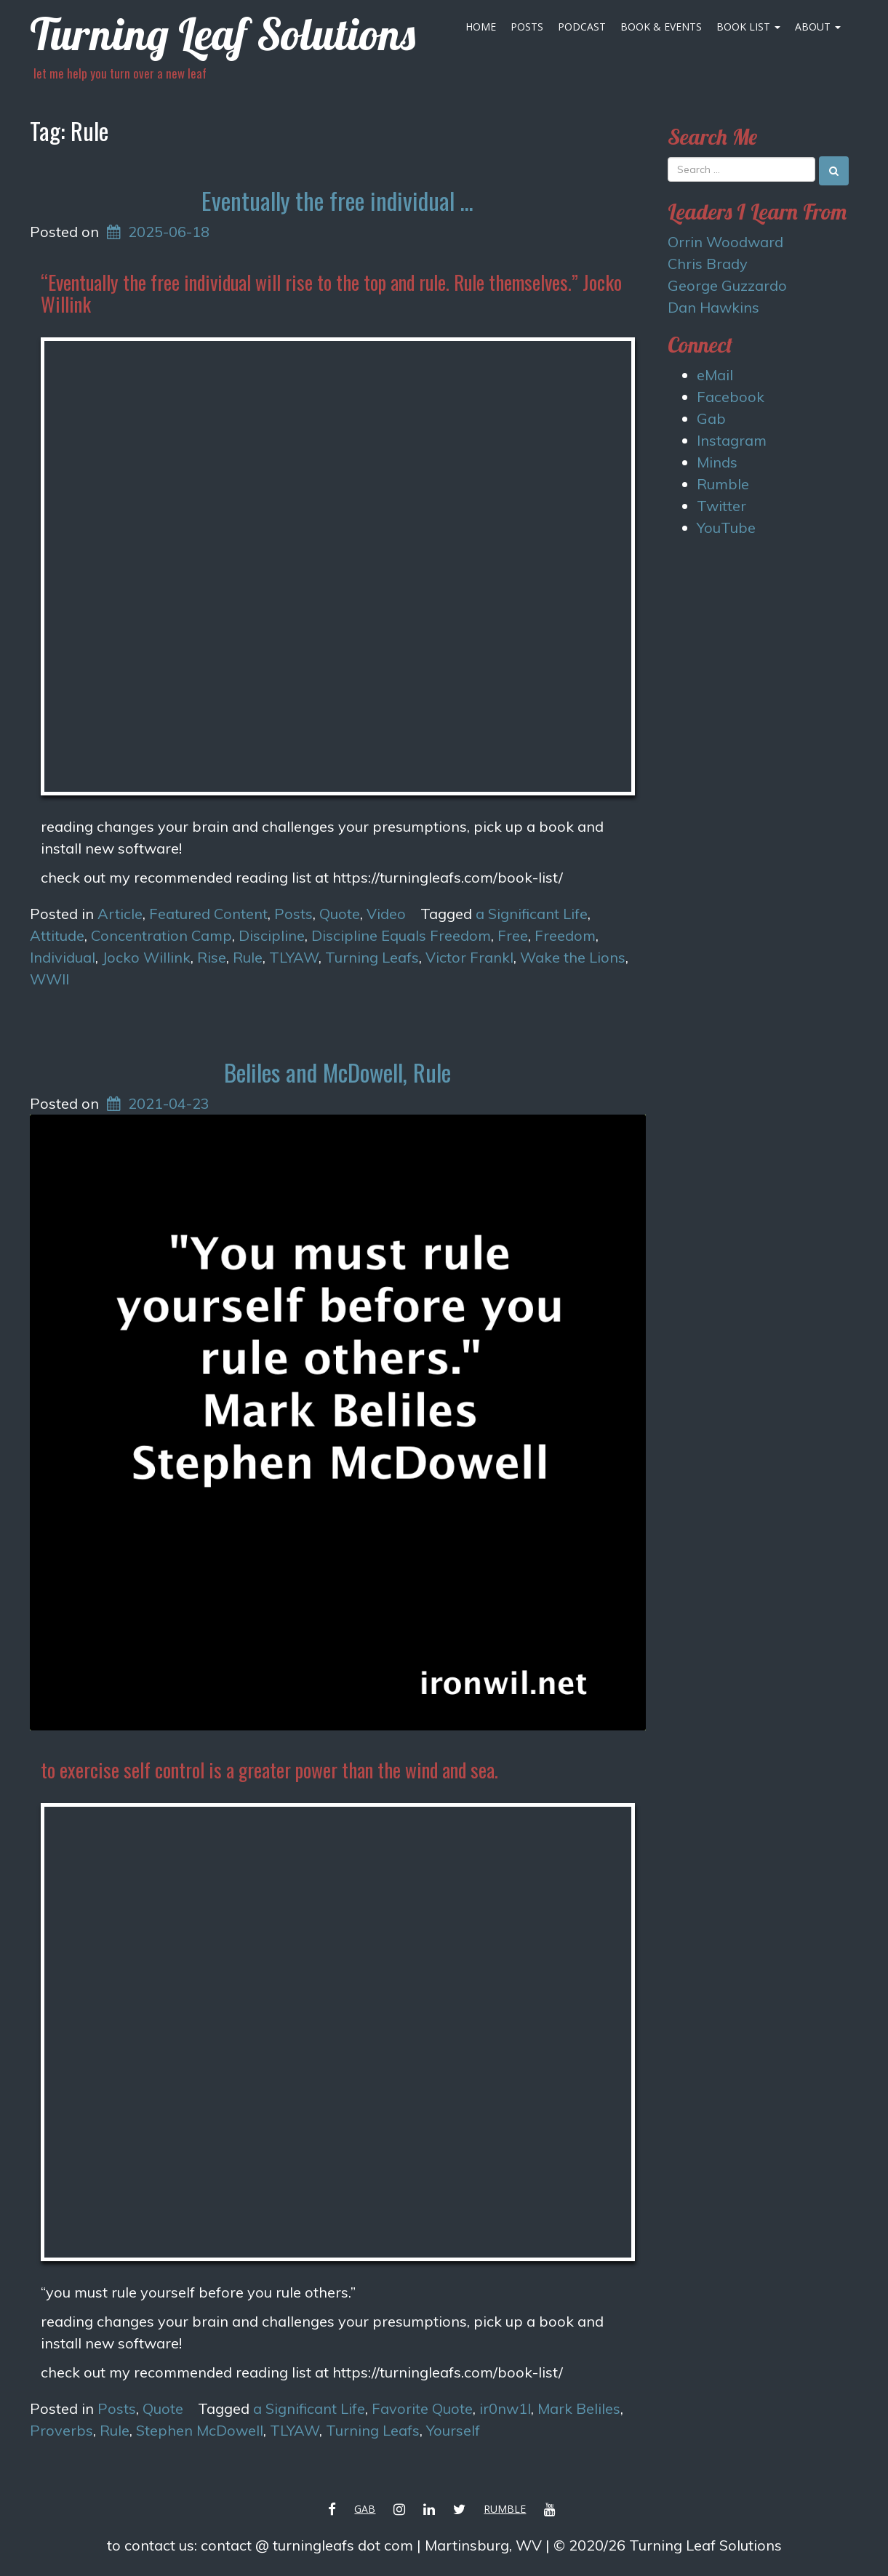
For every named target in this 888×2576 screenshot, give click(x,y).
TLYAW (294, 957)
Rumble (723, 484)
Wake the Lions (572, 957)
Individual (62, 957)
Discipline (272, 935)
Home (480, 26)
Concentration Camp (161, 935)
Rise (211, 957)
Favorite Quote (422, 2408)
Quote (339, 913)
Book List (748, 26)
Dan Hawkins (713, 307)
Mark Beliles (578, 2408)
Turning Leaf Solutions (222, 34)
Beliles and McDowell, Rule (337, 1072)
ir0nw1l (505, 2408)
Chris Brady (708, 263)
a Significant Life (532, 913)
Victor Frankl (469, 957)
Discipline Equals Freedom (401, 935)
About (818, 26)
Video (386, 913)
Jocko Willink (146, 957)
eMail (715, 375)
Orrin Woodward (725, 242)
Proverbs (61, 2430)
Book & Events (661, 26)
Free (512, 935)
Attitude (57, 935)
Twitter (721, 506)
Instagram (732, 440)
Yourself (453, 2430)
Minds (717, 462)
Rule (248, 957)
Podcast (582, 26)
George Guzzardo (727, 285)
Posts (527, 26)
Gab (711, 418)
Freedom (565, 935)
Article (120, 913)
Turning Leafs (372, 957)
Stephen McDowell (199, 2430)
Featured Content (208, 913)
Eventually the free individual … (337, 200)
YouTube (726, 527)
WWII (49, 979)
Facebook (730, 397)
